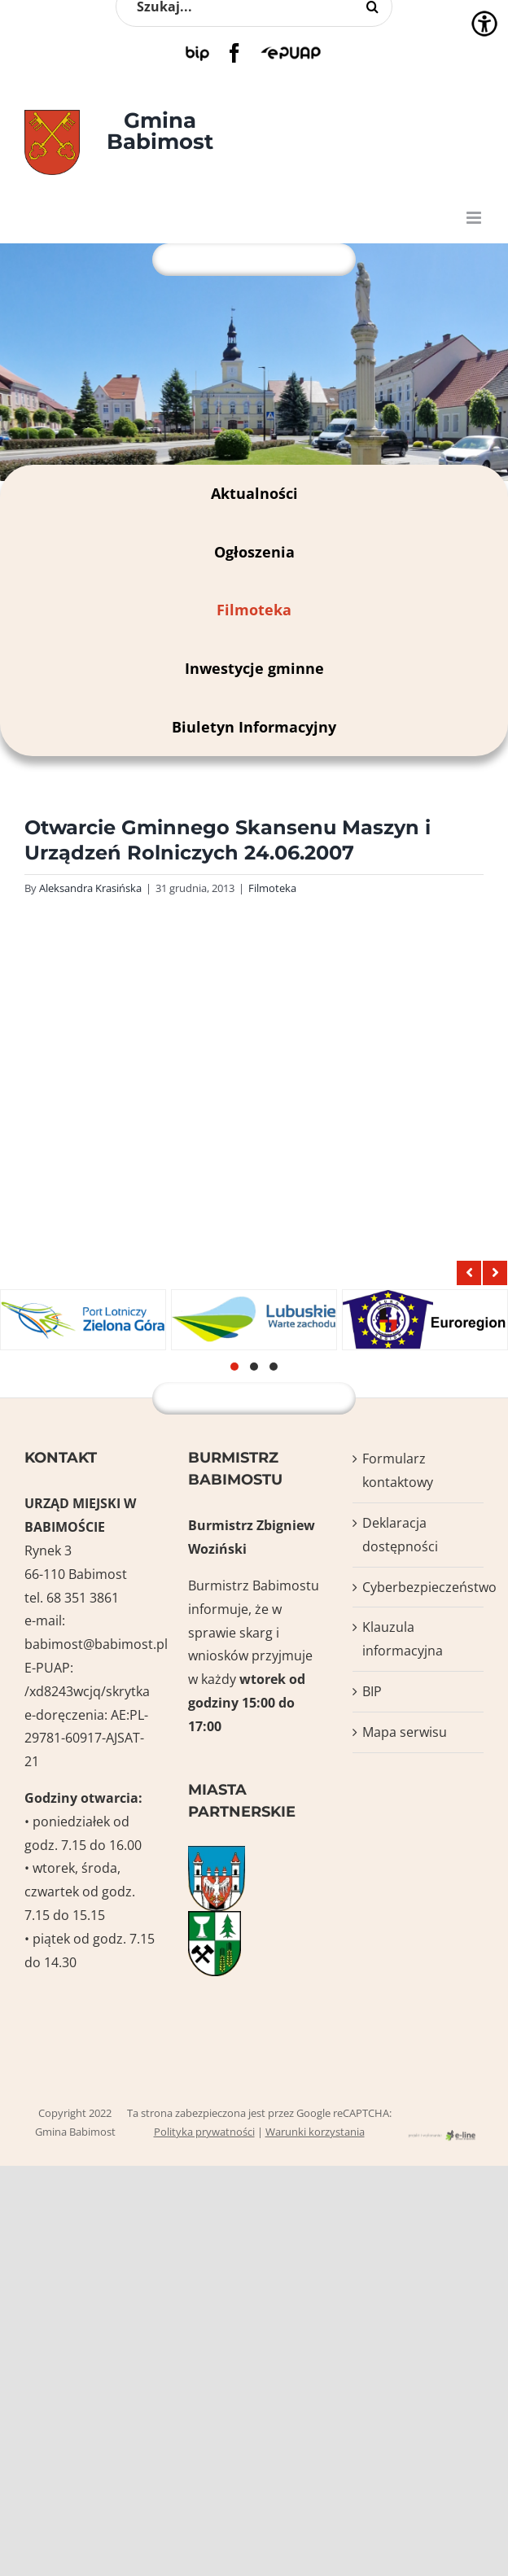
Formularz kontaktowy (397, 1470)
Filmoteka (254, 609)
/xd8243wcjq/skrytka (87, 1691)
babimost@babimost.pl (96, 1644)
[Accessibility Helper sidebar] (484, 24)
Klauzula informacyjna (402, 1639)
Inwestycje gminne (254, 668)
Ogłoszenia (254, 552)
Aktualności (254, 493)
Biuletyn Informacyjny (254, 727)
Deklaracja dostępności (400, 1534)
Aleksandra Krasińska (90, 888)
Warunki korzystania (315, 2131)
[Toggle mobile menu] (475, 217)
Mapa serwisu (404, 1732)
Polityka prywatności (204, 2131)
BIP (372, 1691)
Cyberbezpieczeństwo (418, 1587)
